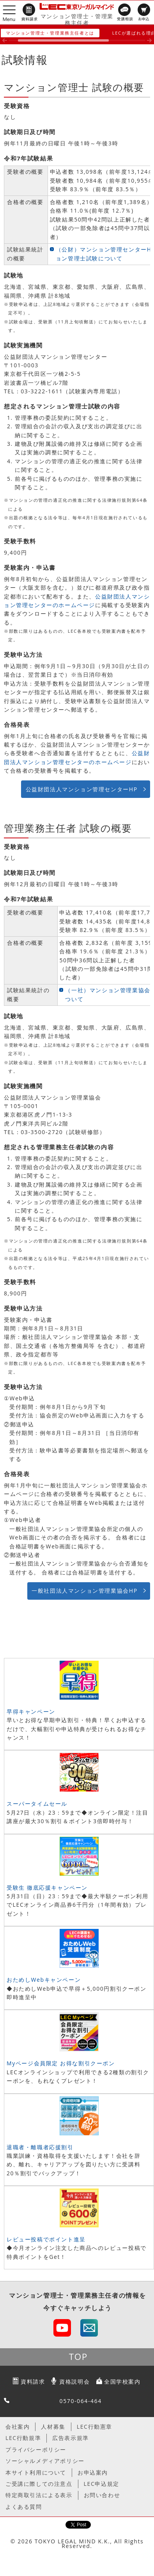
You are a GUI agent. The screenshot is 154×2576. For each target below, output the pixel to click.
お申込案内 (93, 2472)
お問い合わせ (102, 2495)
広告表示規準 (70, 2438)
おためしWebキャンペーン (44, 1979)
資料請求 (33, 2381)
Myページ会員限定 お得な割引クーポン (61, 2063)
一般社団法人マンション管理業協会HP (85, 1590)
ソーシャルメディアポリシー (45, 2460)
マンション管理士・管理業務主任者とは (50, 33)
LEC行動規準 (23, 2438)
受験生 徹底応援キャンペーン (47, 1887)
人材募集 (53, 2426)
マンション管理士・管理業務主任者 (77, 19)
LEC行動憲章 (94, 2426)
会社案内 (17, 2426)
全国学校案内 (122, 2381)
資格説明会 (74, 2381)
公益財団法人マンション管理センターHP (82, 789)
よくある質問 (23, 2506)
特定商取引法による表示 (39, 2495)
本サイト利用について (35, 2472)
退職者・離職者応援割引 (40, 2147)
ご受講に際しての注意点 (39, 2483)
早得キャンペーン (31, 1711)
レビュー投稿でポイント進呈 (46, 2239)
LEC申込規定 (101, 2483)
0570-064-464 (81, 2401)
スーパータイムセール (37, 1803)
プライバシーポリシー (35, 2449)
